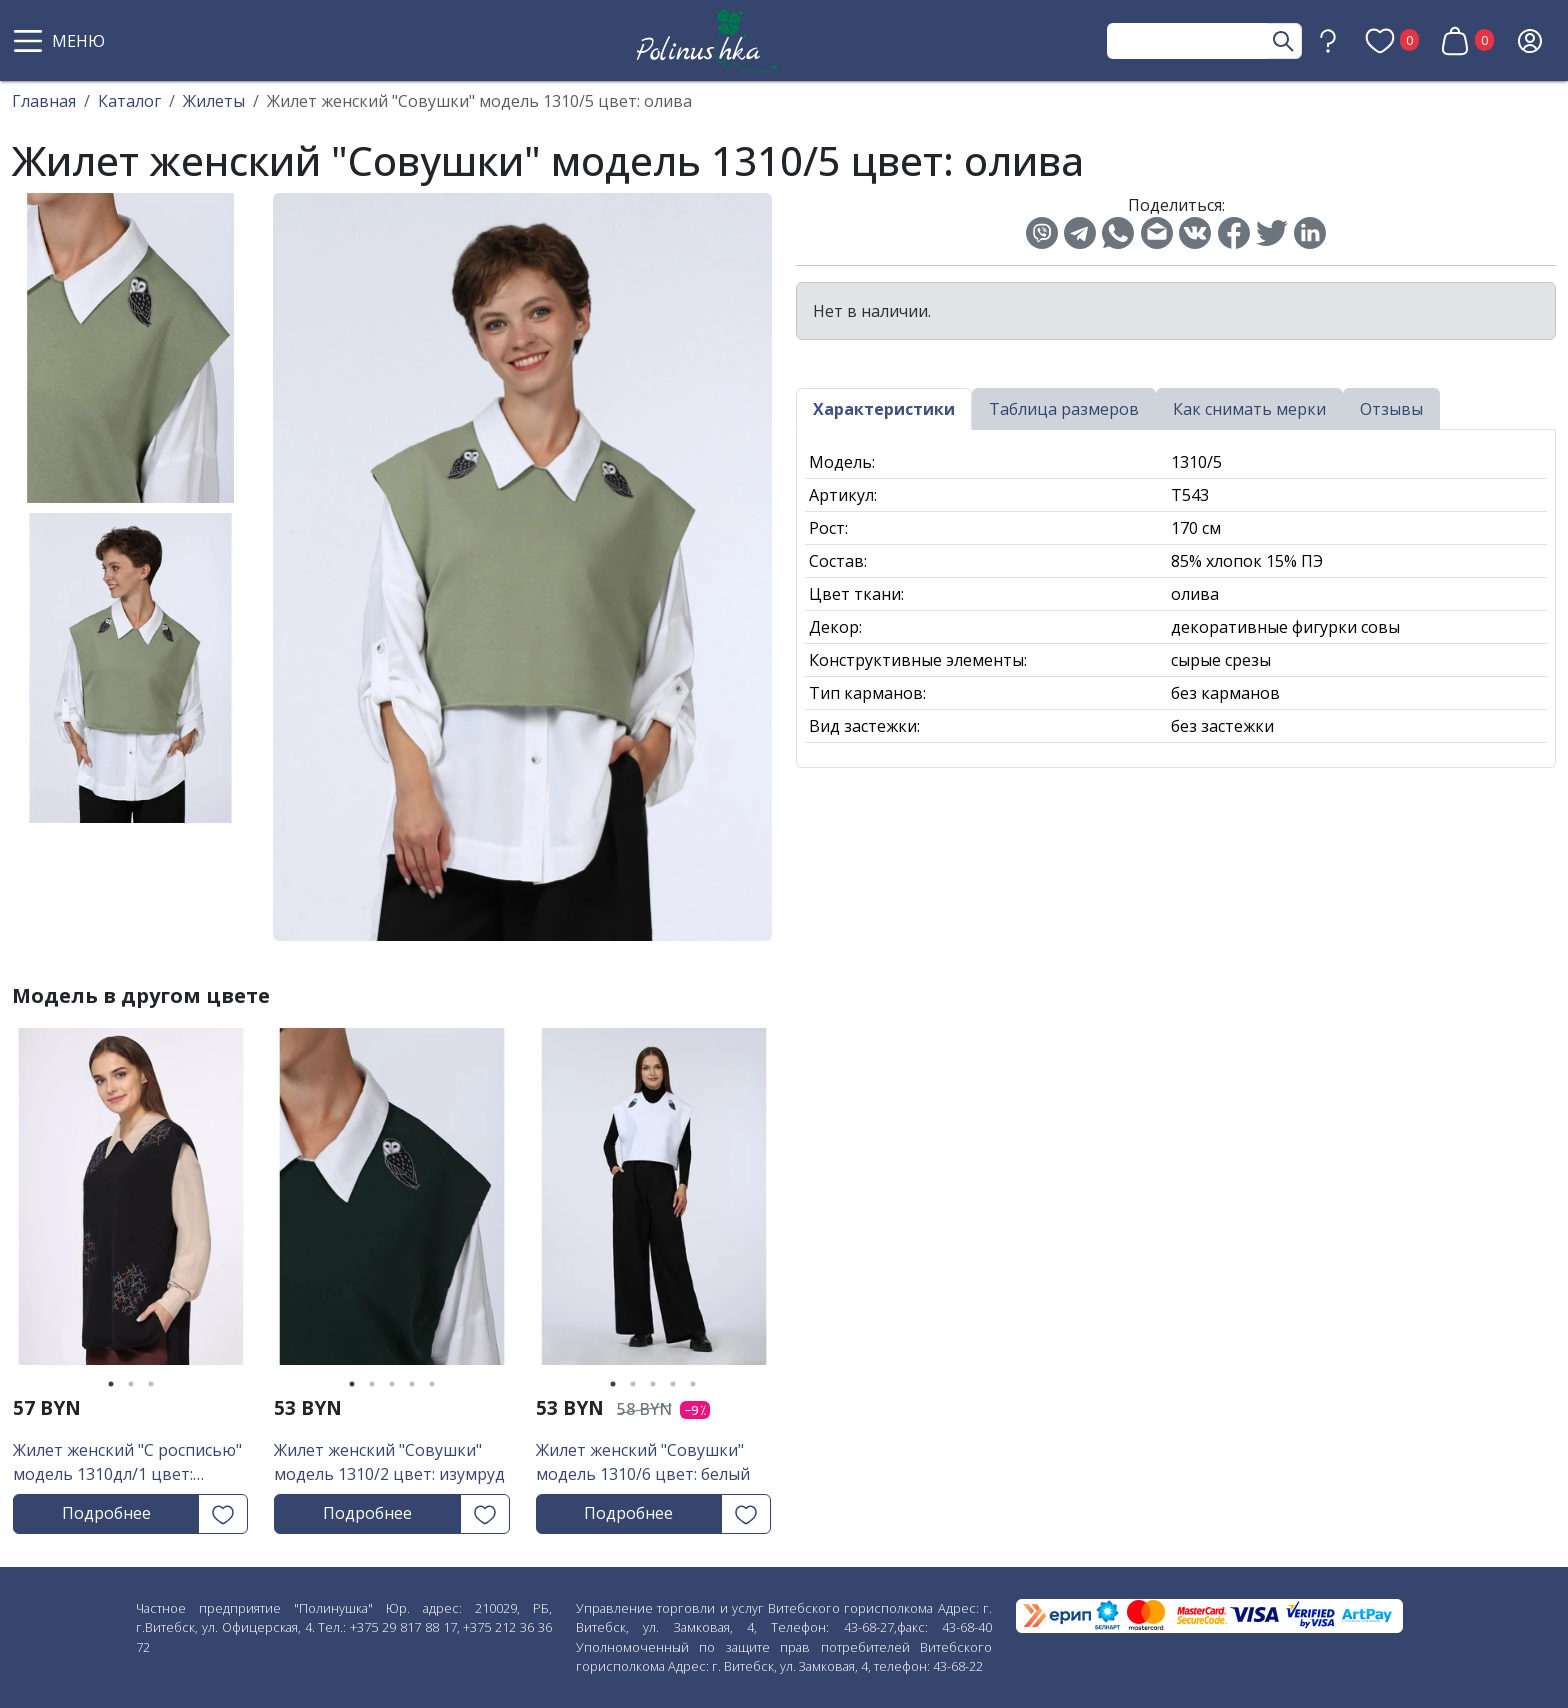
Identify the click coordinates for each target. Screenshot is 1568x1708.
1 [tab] (111, 1384)
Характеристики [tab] (884, 409)
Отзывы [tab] (1391, 409)
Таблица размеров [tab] (1064, 409)
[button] (62, 41)
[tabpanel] (131, 1203)
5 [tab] (432, 1384)
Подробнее (106, 1513)
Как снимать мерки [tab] (1249, 409)
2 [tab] (131, 1384)
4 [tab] (412, 1384)
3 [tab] (151, 1384)
